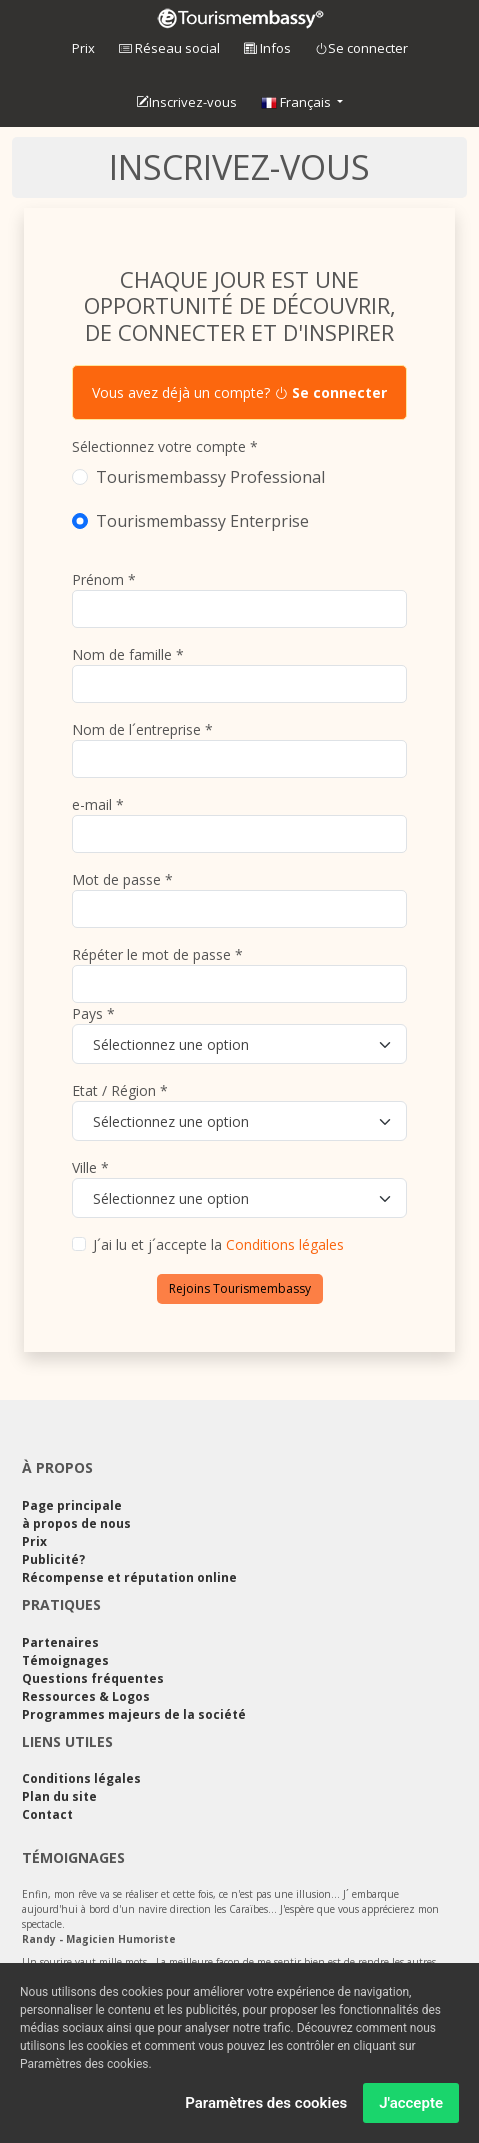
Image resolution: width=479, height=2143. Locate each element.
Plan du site (59, 1796)
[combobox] (239, 1044)
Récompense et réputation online (129, 1577)
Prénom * (104, 579)
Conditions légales (285, 1244)
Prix (83, 48)
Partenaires (60, 1642)
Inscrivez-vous (186, 103)
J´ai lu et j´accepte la (218, 1244)
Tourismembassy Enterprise (202, 521)
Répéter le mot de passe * (157, 954)
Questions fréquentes (93, 1678)
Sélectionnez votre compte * (165, 446)
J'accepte (411, 2105)
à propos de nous (76, 1523)
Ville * (90, 1167)
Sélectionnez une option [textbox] (171, 1044)
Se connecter (361, 49)
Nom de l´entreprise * (142, 729)
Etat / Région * (120, 1090)
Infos (267, 48)
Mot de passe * (122, 879)
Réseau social (169, 48)
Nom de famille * (128, 654)
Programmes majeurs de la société (134, 1714)
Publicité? (53, 1559)
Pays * (93, 1013)
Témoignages (65, 1660)
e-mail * (98, 804)
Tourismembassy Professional (210, 477)
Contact (47, 1814)
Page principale (72, 1505)
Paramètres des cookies (266, 2105)
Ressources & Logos (86, 1696)
